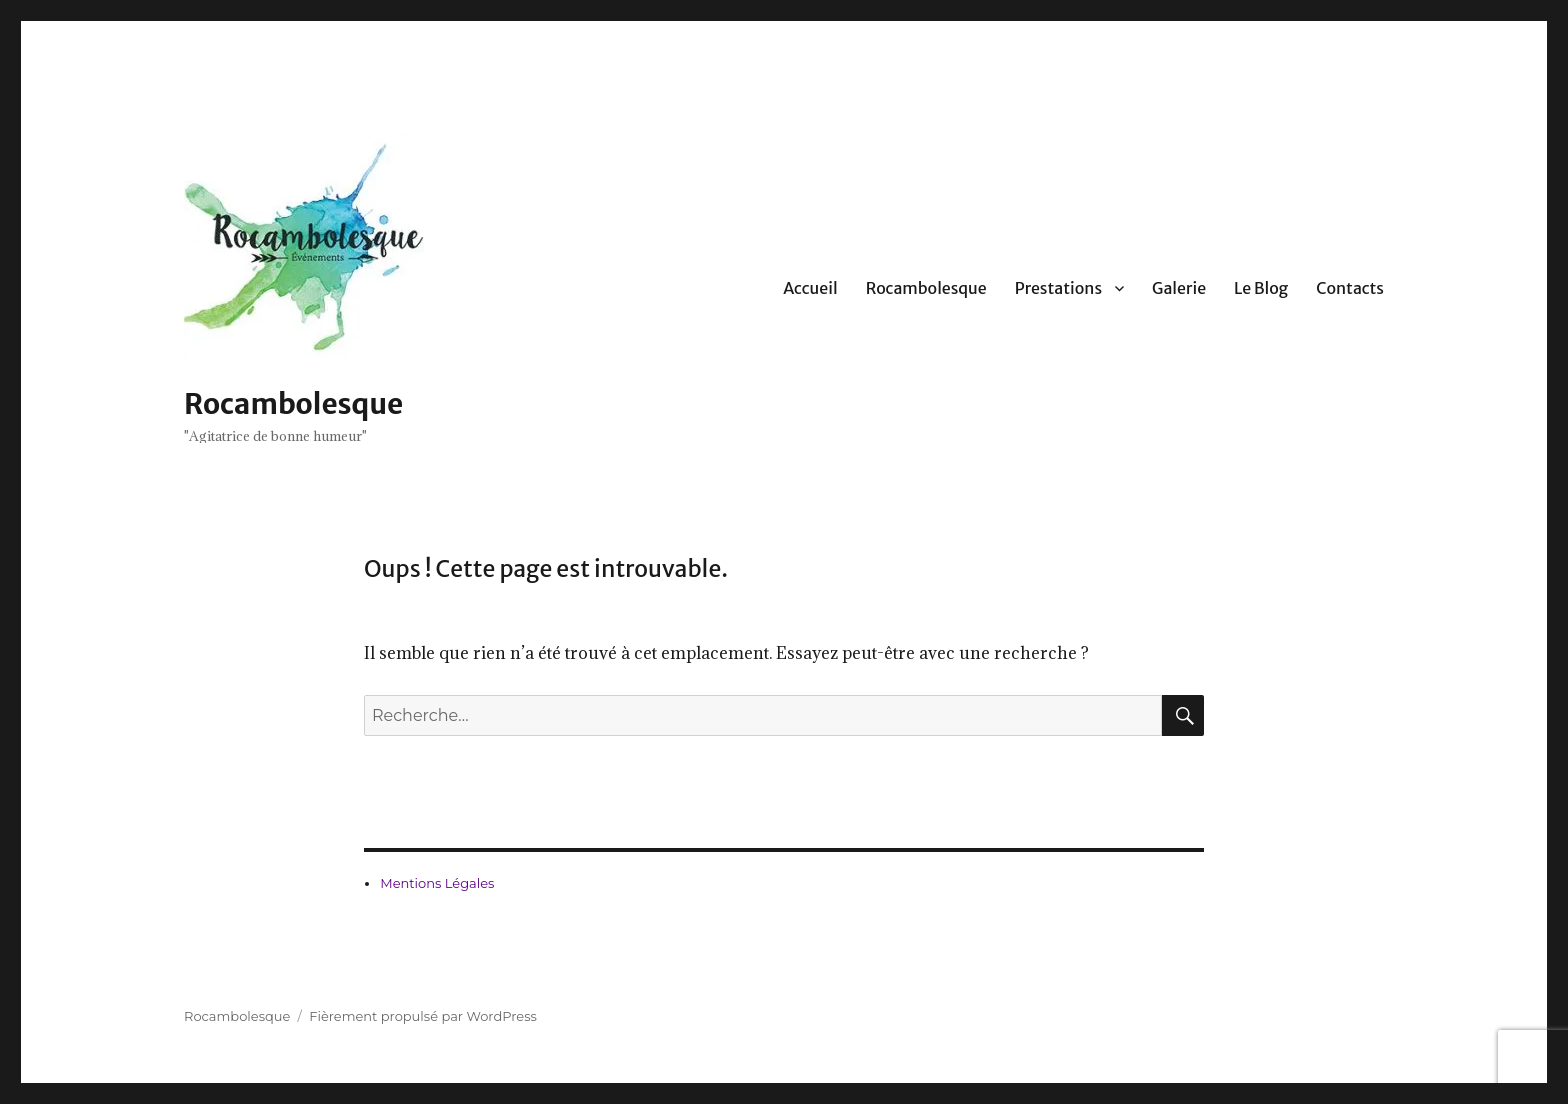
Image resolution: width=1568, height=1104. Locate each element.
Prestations (1058, 288)
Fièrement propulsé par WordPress (423, 1016)
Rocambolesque (293, 404)
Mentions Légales (437, 883)
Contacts (1350, 288)
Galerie (1179, 288)
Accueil (810, 288)
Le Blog (1261, 288)
